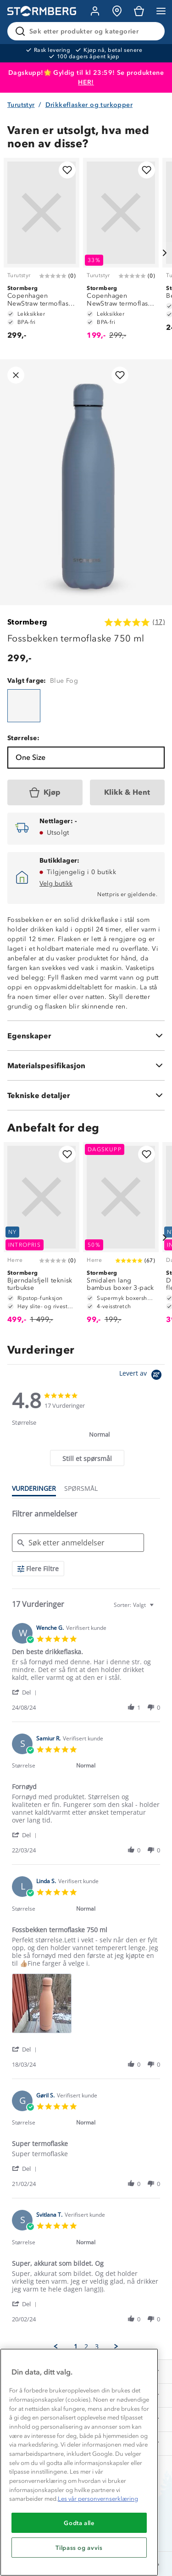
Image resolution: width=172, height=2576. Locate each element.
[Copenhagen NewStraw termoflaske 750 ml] (41, 253)
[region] (79, 2462)
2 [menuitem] (86, 2346)
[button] (26, 1692)
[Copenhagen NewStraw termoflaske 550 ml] (121, 253)
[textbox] (158, 1608)
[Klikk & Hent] (127, 792)
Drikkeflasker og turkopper (89, 105)
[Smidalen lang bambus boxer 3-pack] (121, 1237)
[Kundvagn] (139, 11)
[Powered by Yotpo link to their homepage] (142, 1376)
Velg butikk (55, 883)
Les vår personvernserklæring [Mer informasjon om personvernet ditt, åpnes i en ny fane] (98, 2498)
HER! (86, 82)
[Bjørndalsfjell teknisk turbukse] (41, 1237)
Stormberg (27, 622)
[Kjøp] (45, 792)
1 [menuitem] (76, 2346)
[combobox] (135, 1604)
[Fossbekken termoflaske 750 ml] (23, 705)
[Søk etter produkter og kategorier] (87, 31)
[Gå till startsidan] (41, 11)
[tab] (87, 1458)
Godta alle (79, 2522)
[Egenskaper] (86, 1035)
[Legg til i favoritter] (67, 170)
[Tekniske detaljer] (86, 1095)
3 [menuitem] (97, 2346)
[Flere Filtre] (38, 1568)
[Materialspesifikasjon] (86, 1065)
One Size (30, 757)
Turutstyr (21, 105)
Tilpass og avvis (79, 2547)
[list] (86, 2006)
